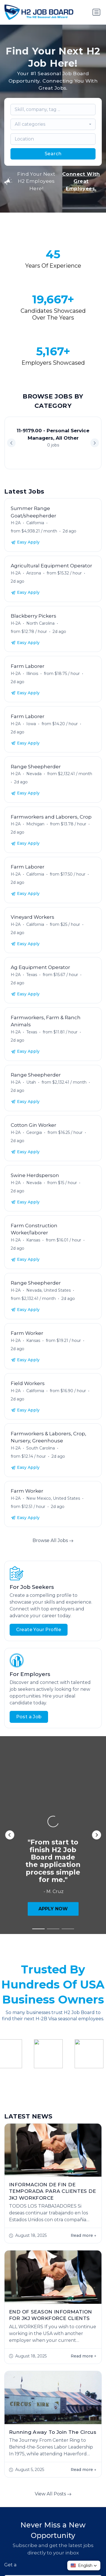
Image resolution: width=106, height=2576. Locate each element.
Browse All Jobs (53, 1540)
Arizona (33, 573)
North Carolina (40, 623)
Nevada (34, 773)
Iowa (31, 723)
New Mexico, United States (53, 1498)
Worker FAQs (30, 2557)
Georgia (34, 1132)
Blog (55, 2557)
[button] (94, 443)
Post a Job (29, 1716)
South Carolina (40, 1448)
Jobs (17, 2548)
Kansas (33, 1240)
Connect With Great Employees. (81, 181)
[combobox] (53, 124)
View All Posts (53, 2255)
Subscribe (53, 2393)
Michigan (35, 823)
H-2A (16, 522)
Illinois (32, 673)
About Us (38, 2548)
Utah (31, 1082)
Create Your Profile (38, 1629)
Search (53, 153)
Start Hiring (30, 2515)
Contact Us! (76, 2515)
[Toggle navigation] (96, 12)
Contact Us (79, 2557)
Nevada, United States (48, 1290)
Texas (31, 974)
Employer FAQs (72, 2548)
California (35, 522)
